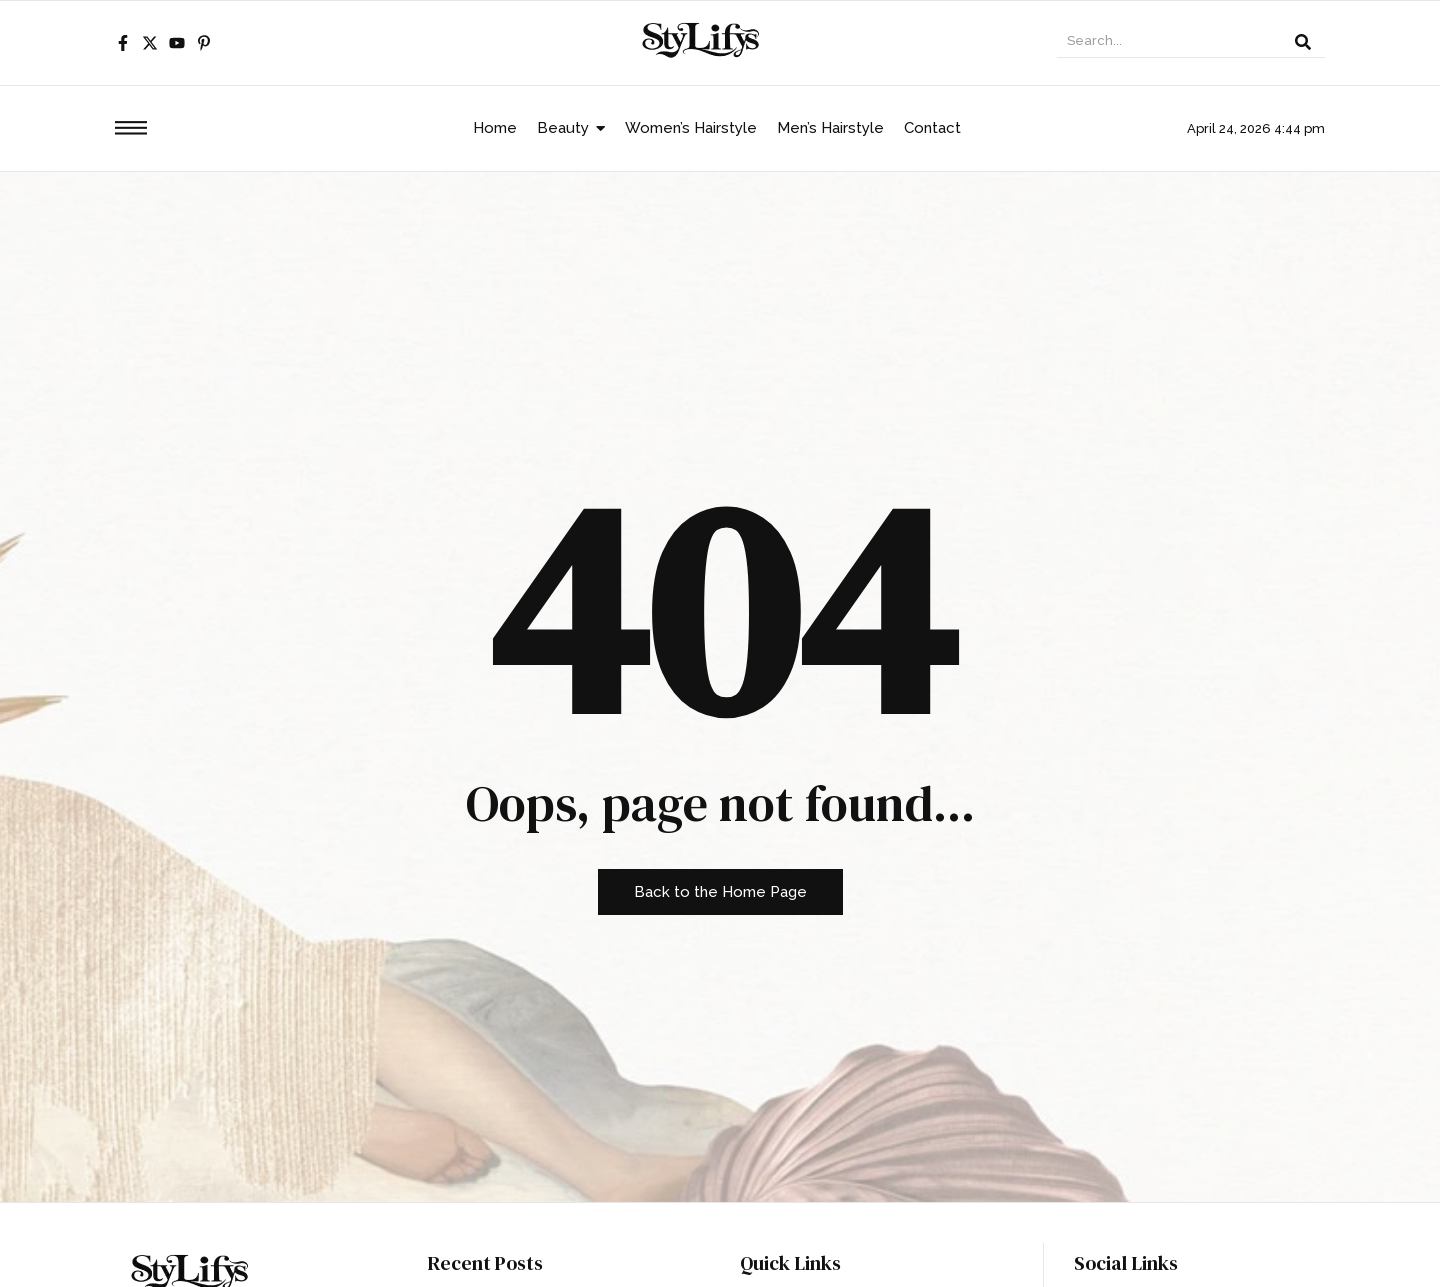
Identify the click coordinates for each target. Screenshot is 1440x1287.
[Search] (1169, 43)
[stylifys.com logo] (703, 39)
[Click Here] (131, 131)
